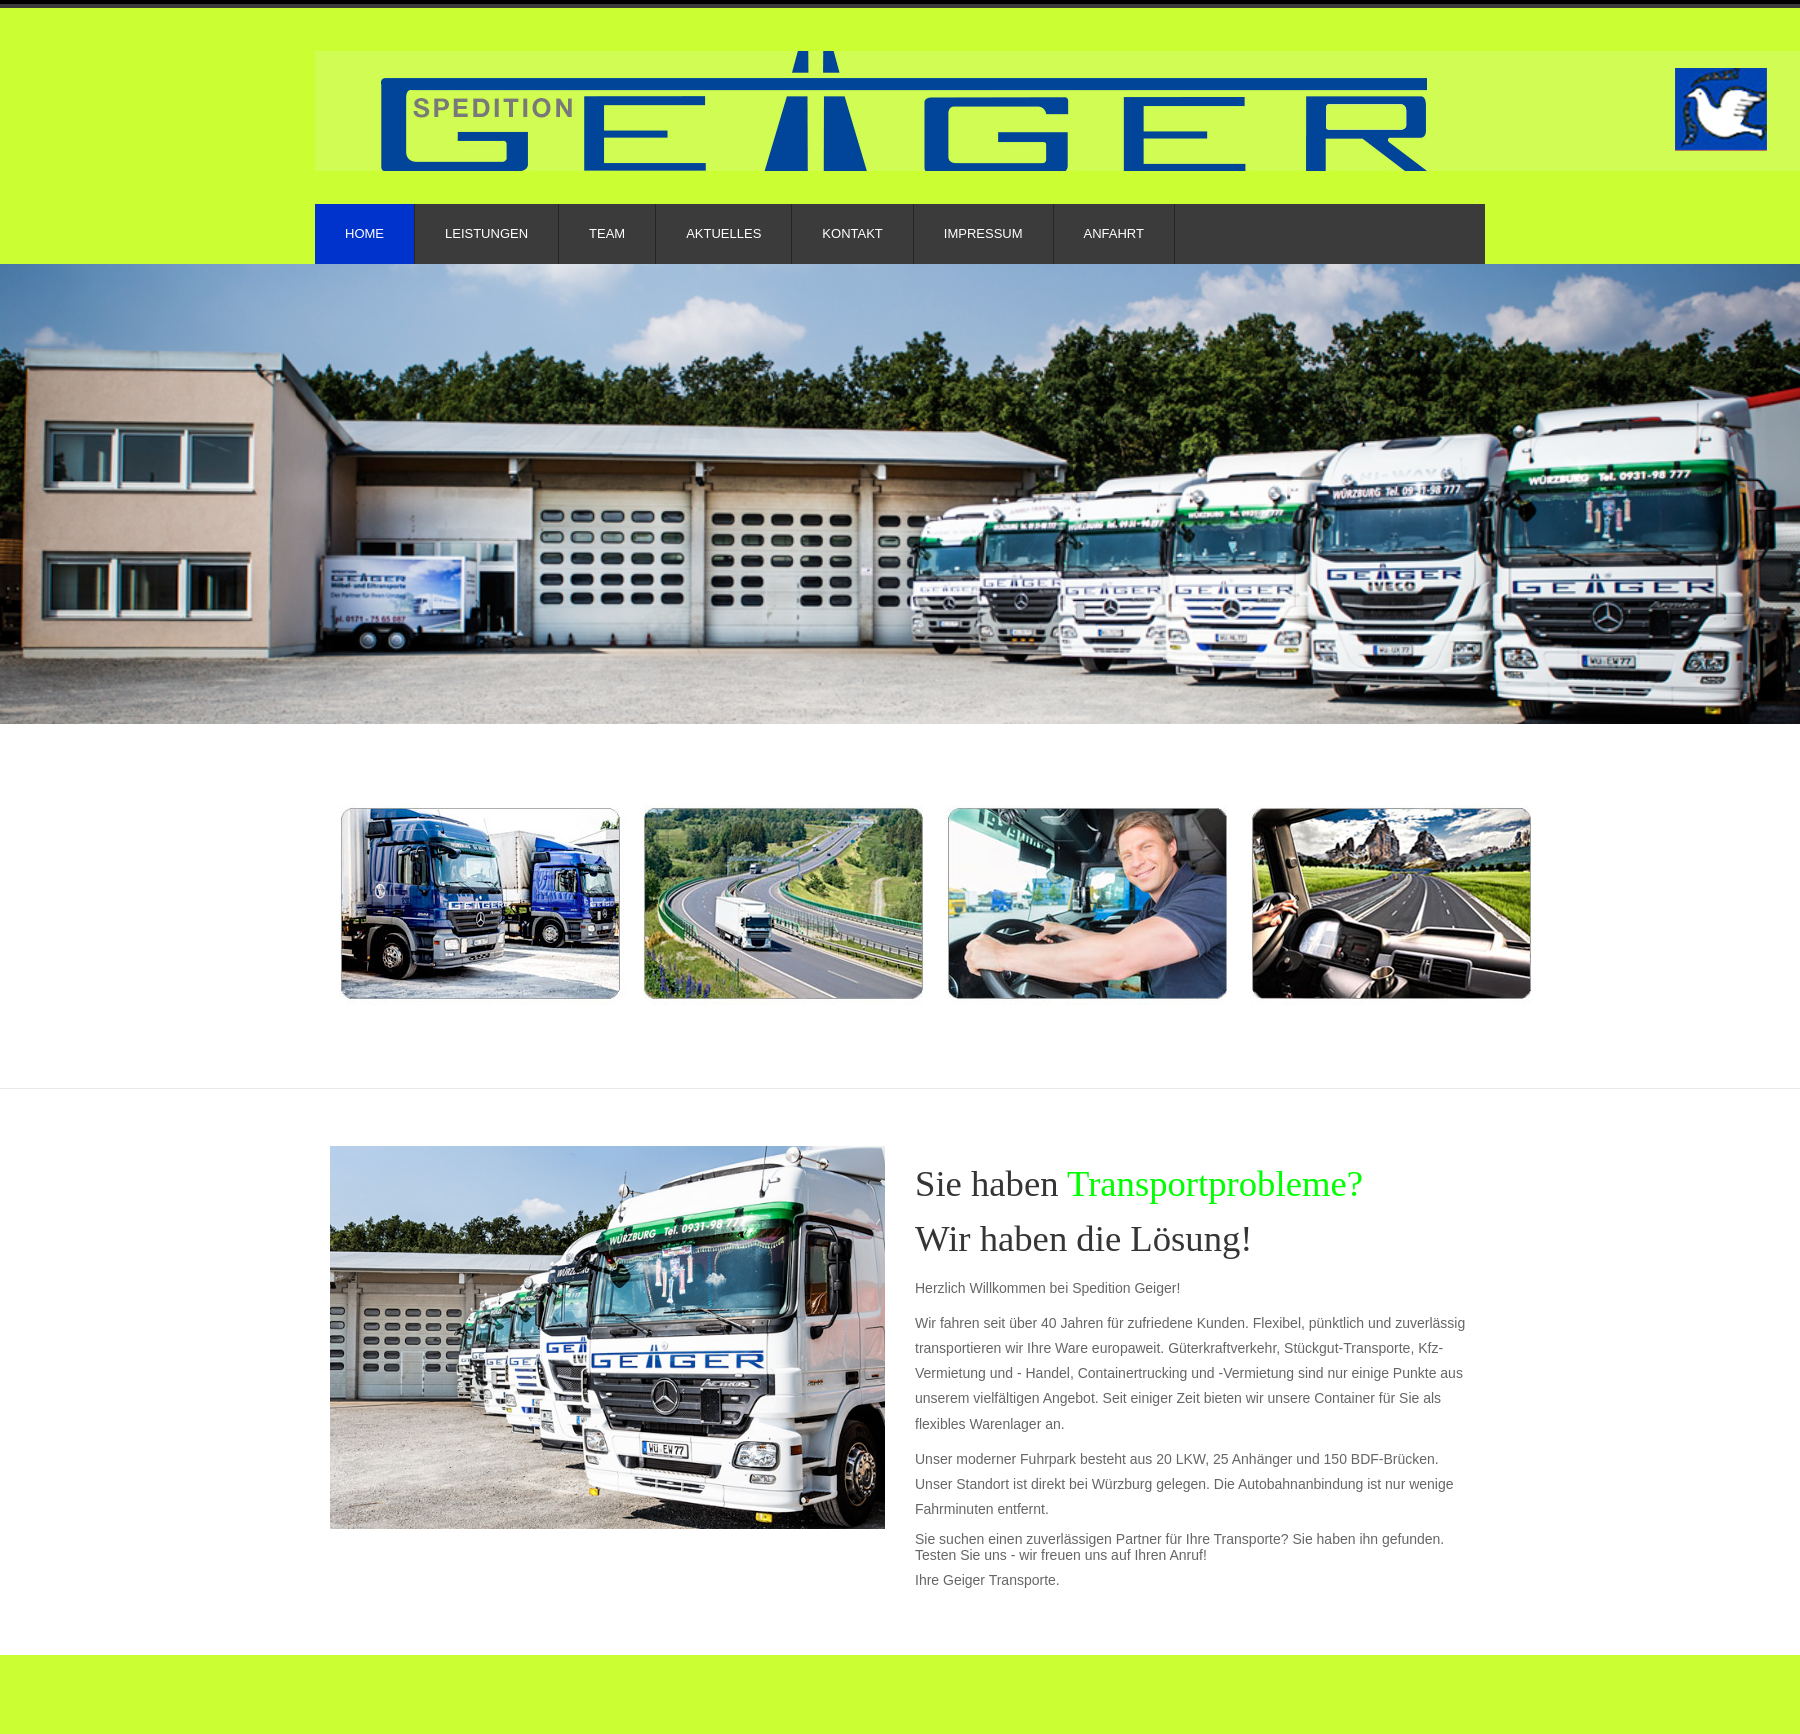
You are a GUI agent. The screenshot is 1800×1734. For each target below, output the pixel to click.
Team (607, 233)
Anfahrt (1114, 233)
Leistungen (486, 233)
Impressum (983, 233)
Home (364, 233)
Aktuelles (723, 233)
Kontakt (852, 233)
